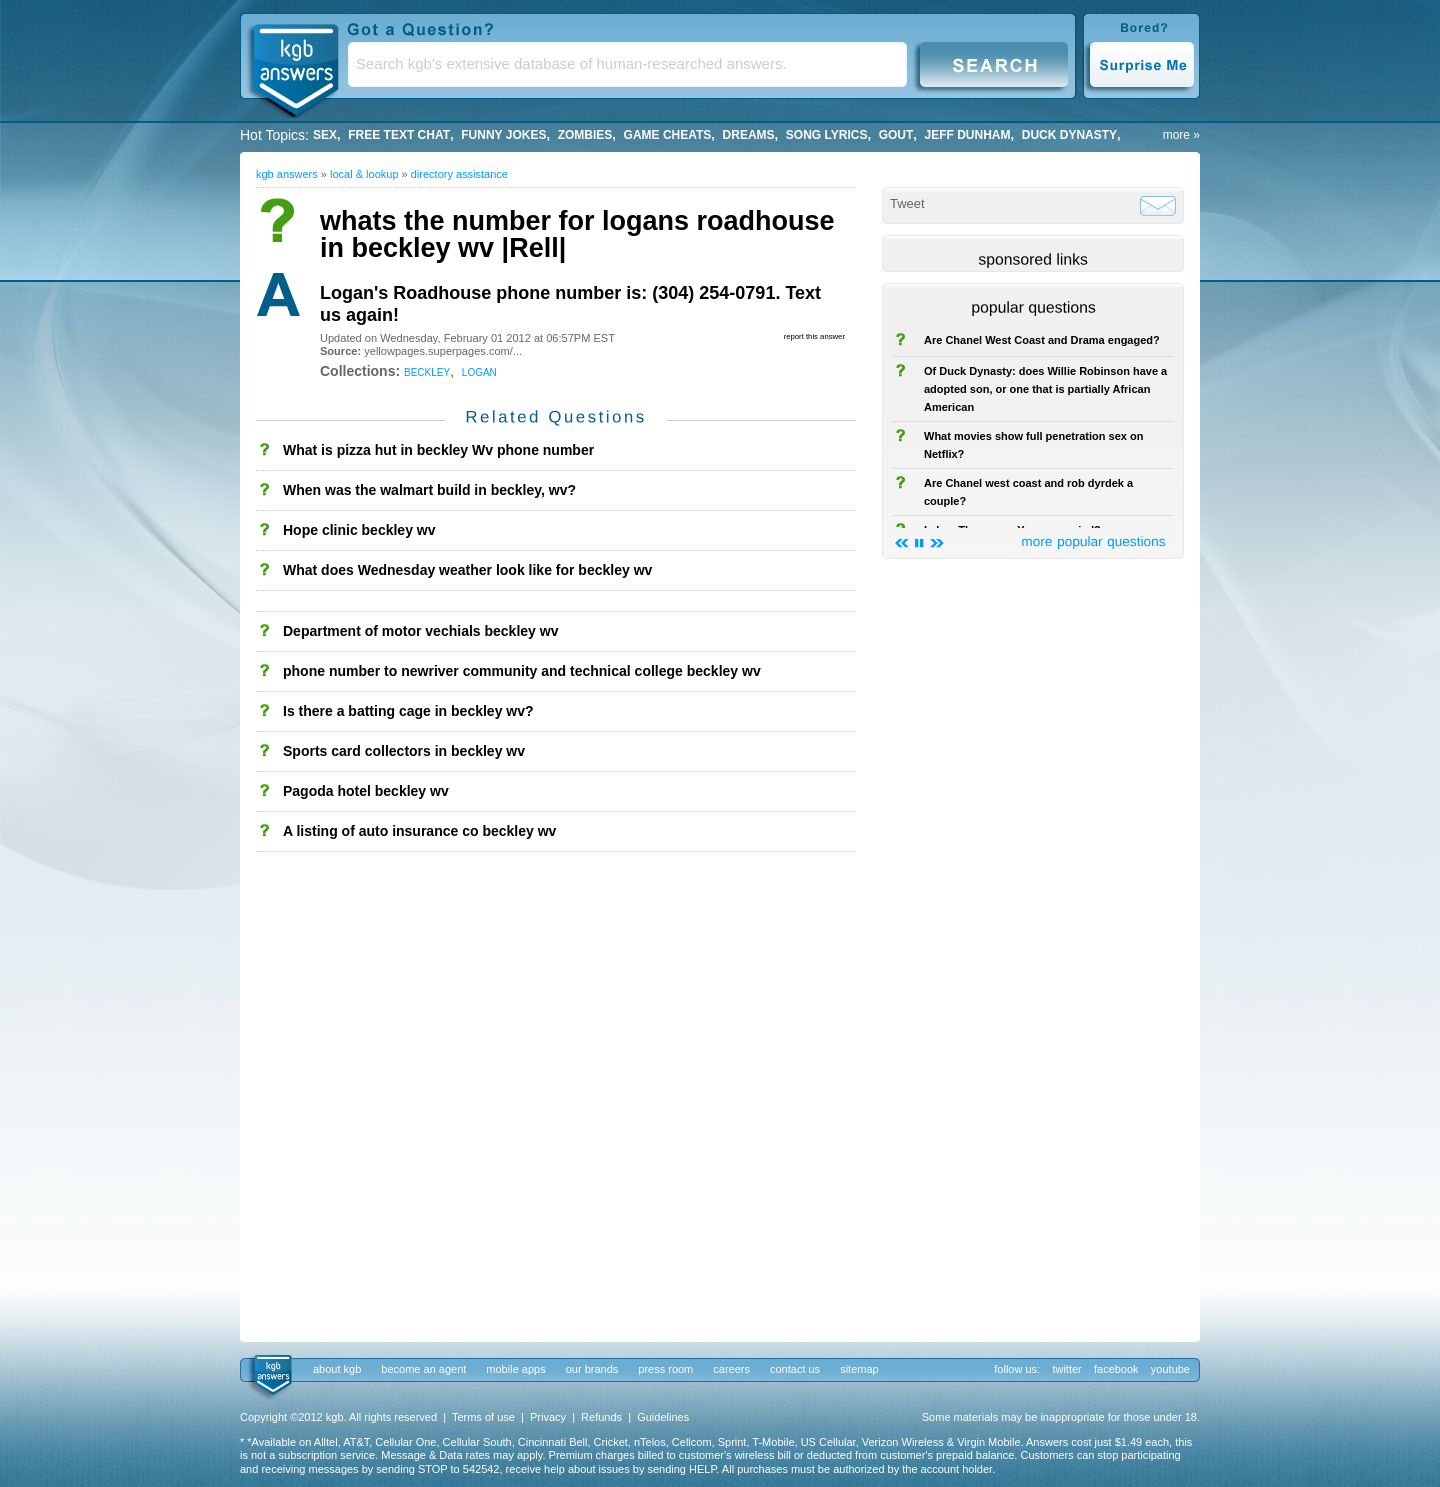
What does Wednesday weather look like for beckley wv (467, 570)
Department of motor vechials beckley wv (420, 631)
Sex (325, 135)
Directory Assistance (459, 174)
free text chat (399, 135)
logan (479, 371)
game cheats (668, 135)
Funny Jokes (503, 135)
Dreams (749, 135)
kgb (271, 1376)
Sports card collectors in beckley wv (404, 751)
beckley (427, 371)
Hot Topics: (274, 135)
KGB (295, 66)
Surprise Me (1141, 63)
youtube (1170, 1369)
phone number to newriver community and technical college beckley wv (522, 671)
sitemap (859, 1369)
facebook (1116, 1369)
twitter (1066, 1369)
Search (994, 63)
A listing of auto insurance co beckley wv (419, 831)
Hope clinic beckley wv (359, 530)
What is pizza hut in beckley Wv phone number (438, 450)
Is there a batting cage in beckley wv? (408, 711)
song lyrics (827, 135)
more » (1181, 135)
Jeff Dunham (968, 135)
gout (896, 135)
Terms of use (483, 1417)
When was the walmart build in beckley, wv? (429, 490)
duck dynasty (1069, 135)
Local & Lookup (364, 174)
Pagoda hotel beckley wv (366, 791)
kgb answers (287, 174)
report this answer (814, 336)
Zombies (585, 135)
